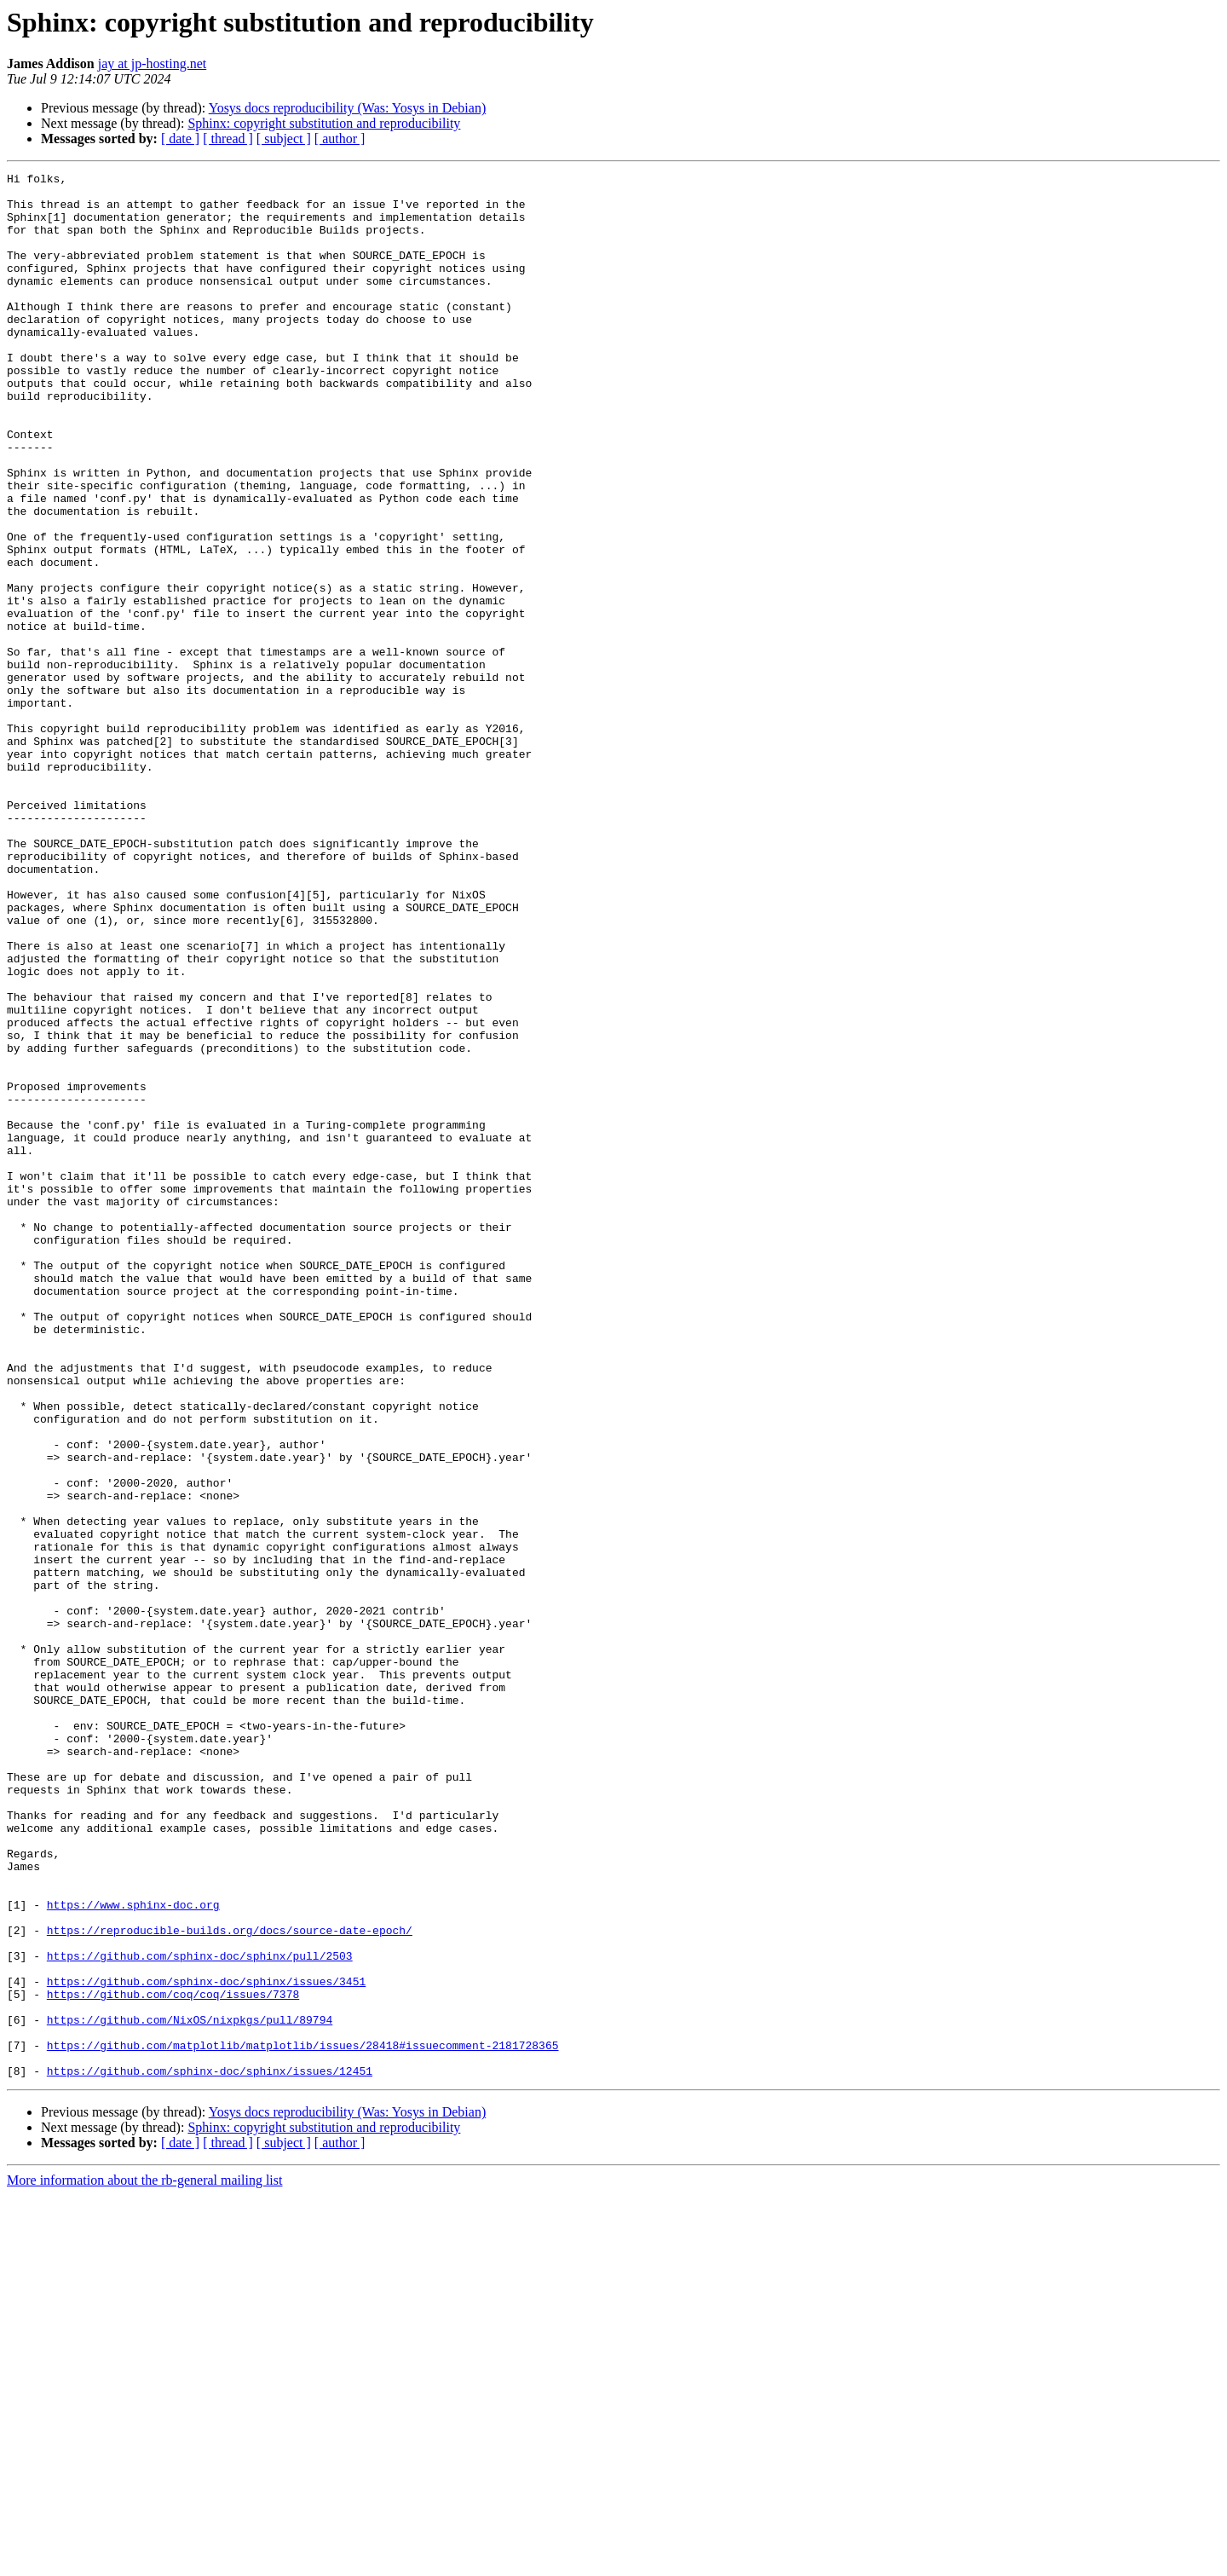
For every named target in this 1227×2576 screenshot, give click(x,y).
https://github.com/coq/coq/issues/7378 (173, 2359)
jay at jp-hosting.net (152, 63)
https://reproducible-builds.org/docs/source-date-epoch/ (229, 2282)
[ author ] (340, 138)
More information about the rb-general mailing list (144, 2561)
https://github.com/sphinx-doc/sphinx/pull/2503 (200, 2313)
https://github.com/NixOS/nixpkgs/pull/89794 (189, 2390)
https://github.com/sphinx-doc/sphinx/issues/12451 (209, 2451)
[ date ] (180, 138)
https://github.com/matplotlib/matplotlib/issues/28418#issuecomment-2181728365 (303, 2421)
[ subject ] (283, 138)
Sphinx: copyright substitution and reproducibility (323, 123)
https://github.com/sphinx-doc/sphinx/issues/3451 (206, 2344)
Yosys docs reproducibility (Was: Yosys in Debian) (348, 108)
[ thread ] (228, 138)
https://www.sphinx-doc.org (133, 2252)
